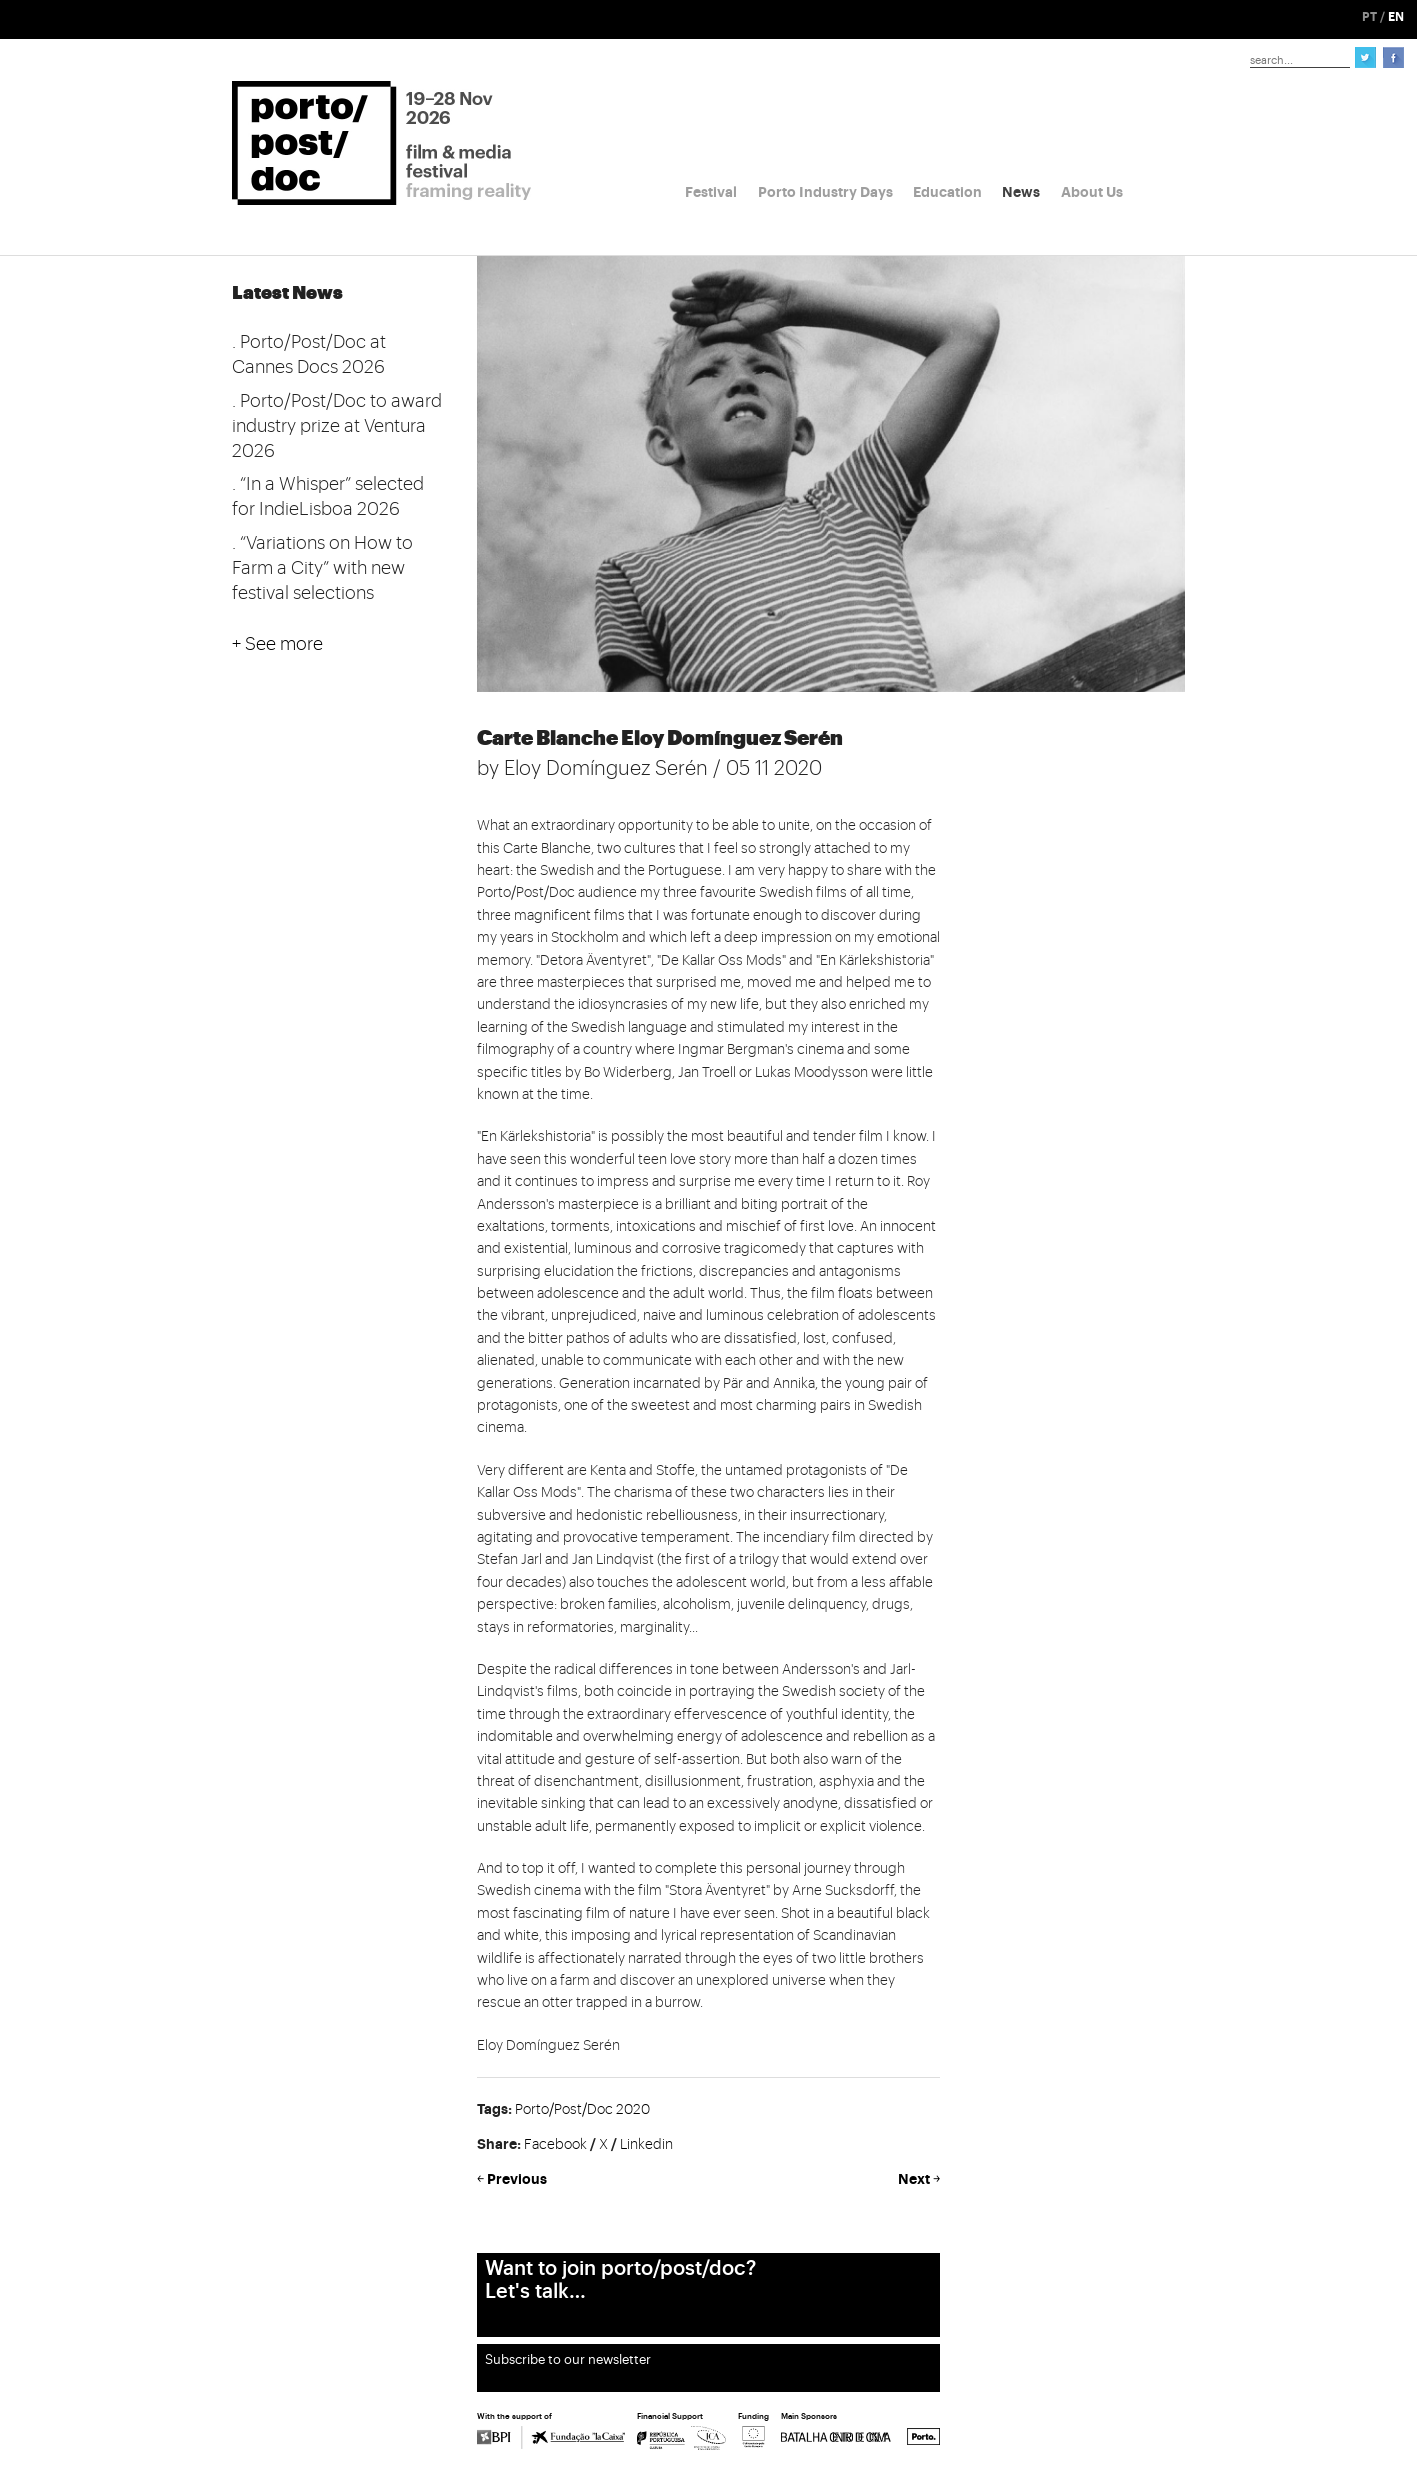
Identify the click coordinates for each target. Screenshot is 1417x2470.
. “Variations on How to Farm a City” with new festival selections (322, 568)
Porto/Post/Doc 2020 (582, 2110)
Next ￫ (919, 2179)
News (1021, 192)
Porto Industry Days (825, 192)
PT (1369, 17)
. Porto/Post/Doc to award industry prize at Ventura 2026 (337, 426)
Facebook (555, 2145)
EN (1396, 17)
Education (947, 192)
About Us (1092, 192)
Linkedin (646, 2145)
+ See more (277, 644)
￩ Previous (512, 2179)
